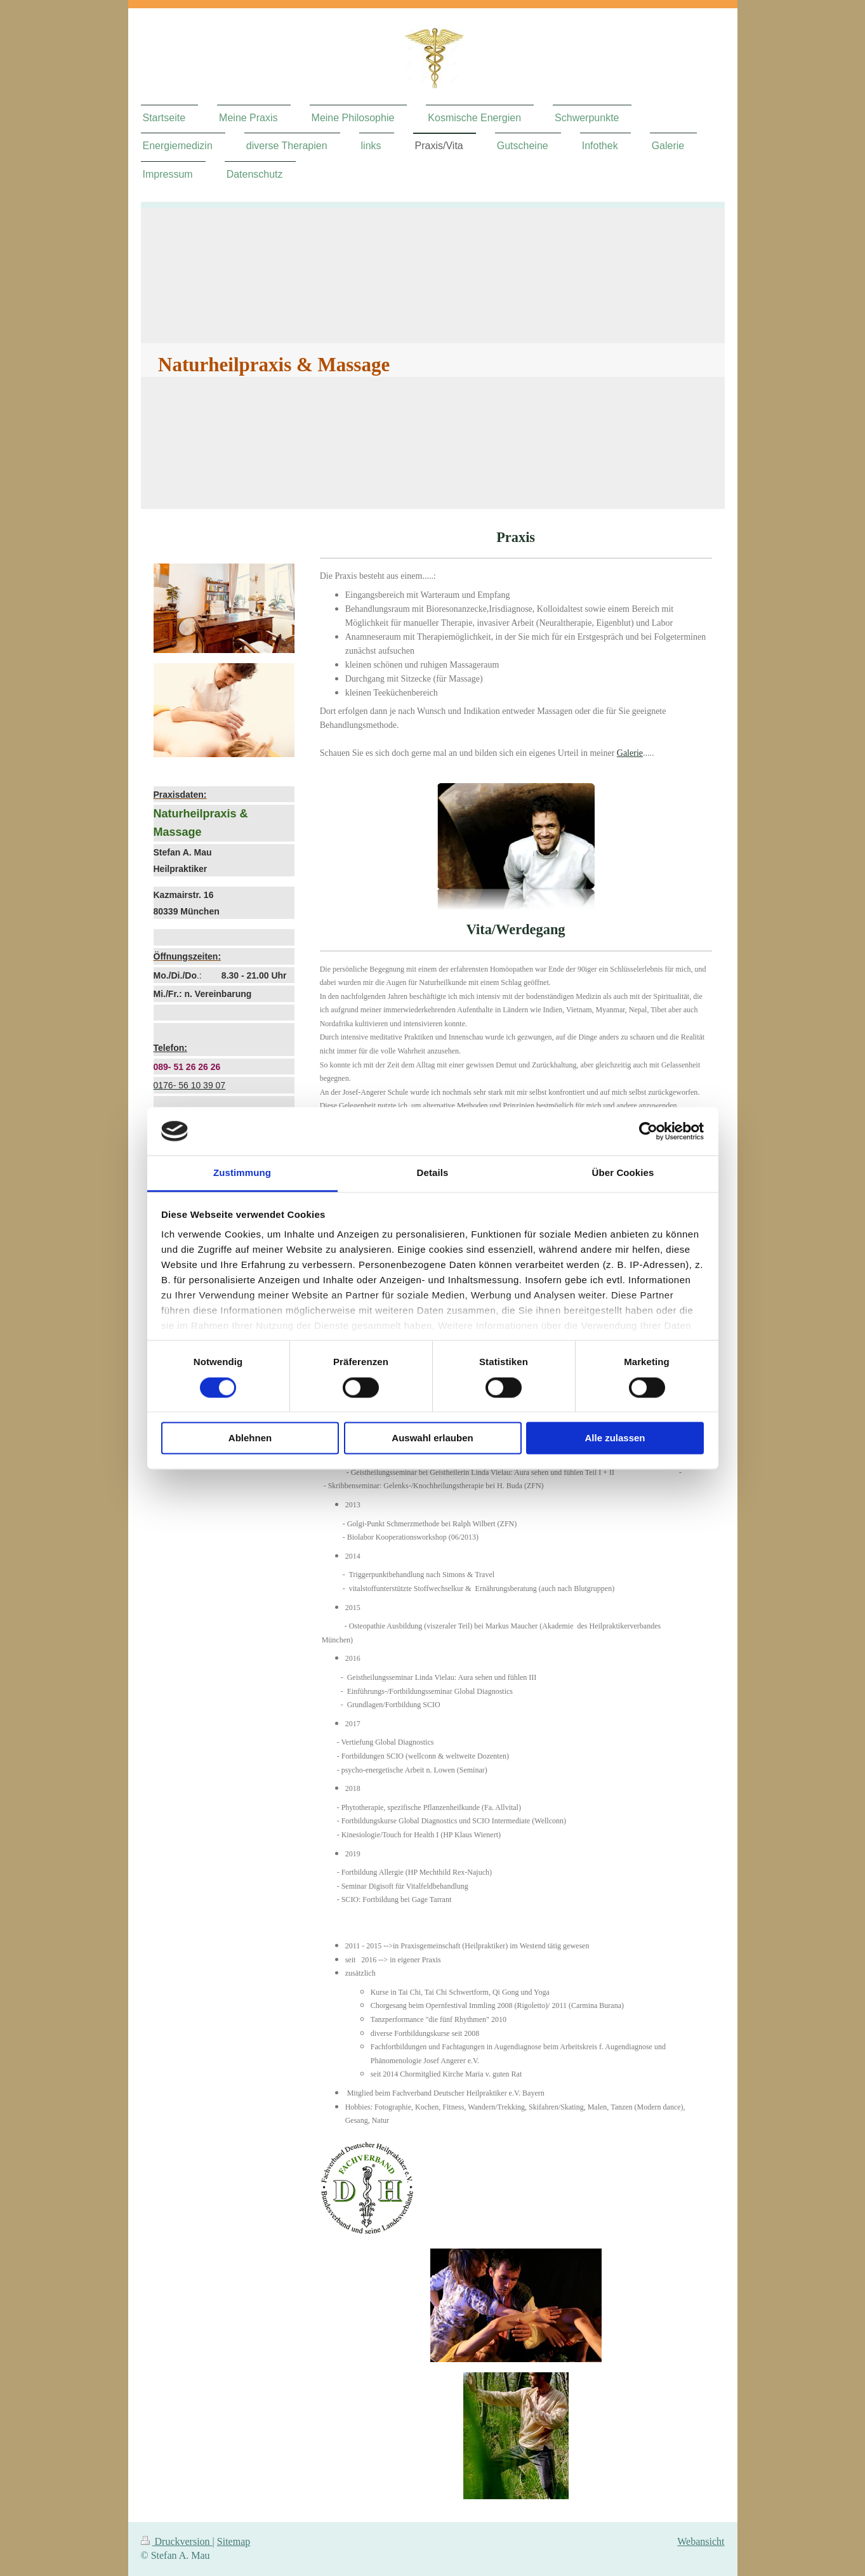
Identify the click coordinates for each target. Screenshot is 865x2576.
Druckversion (177, 2541)
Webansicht (700, 2541)
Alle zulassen (614, 1438)
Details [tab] (433, 1173)
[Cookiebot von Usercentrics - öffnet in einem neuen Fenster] (648, 1130)
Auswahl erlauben (432, 1438)
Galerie (630, 753)
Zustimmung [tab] (242, 1173)
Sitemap (233, 2541)
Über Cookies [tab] (623, 1173)
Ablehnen (250, 1438)
